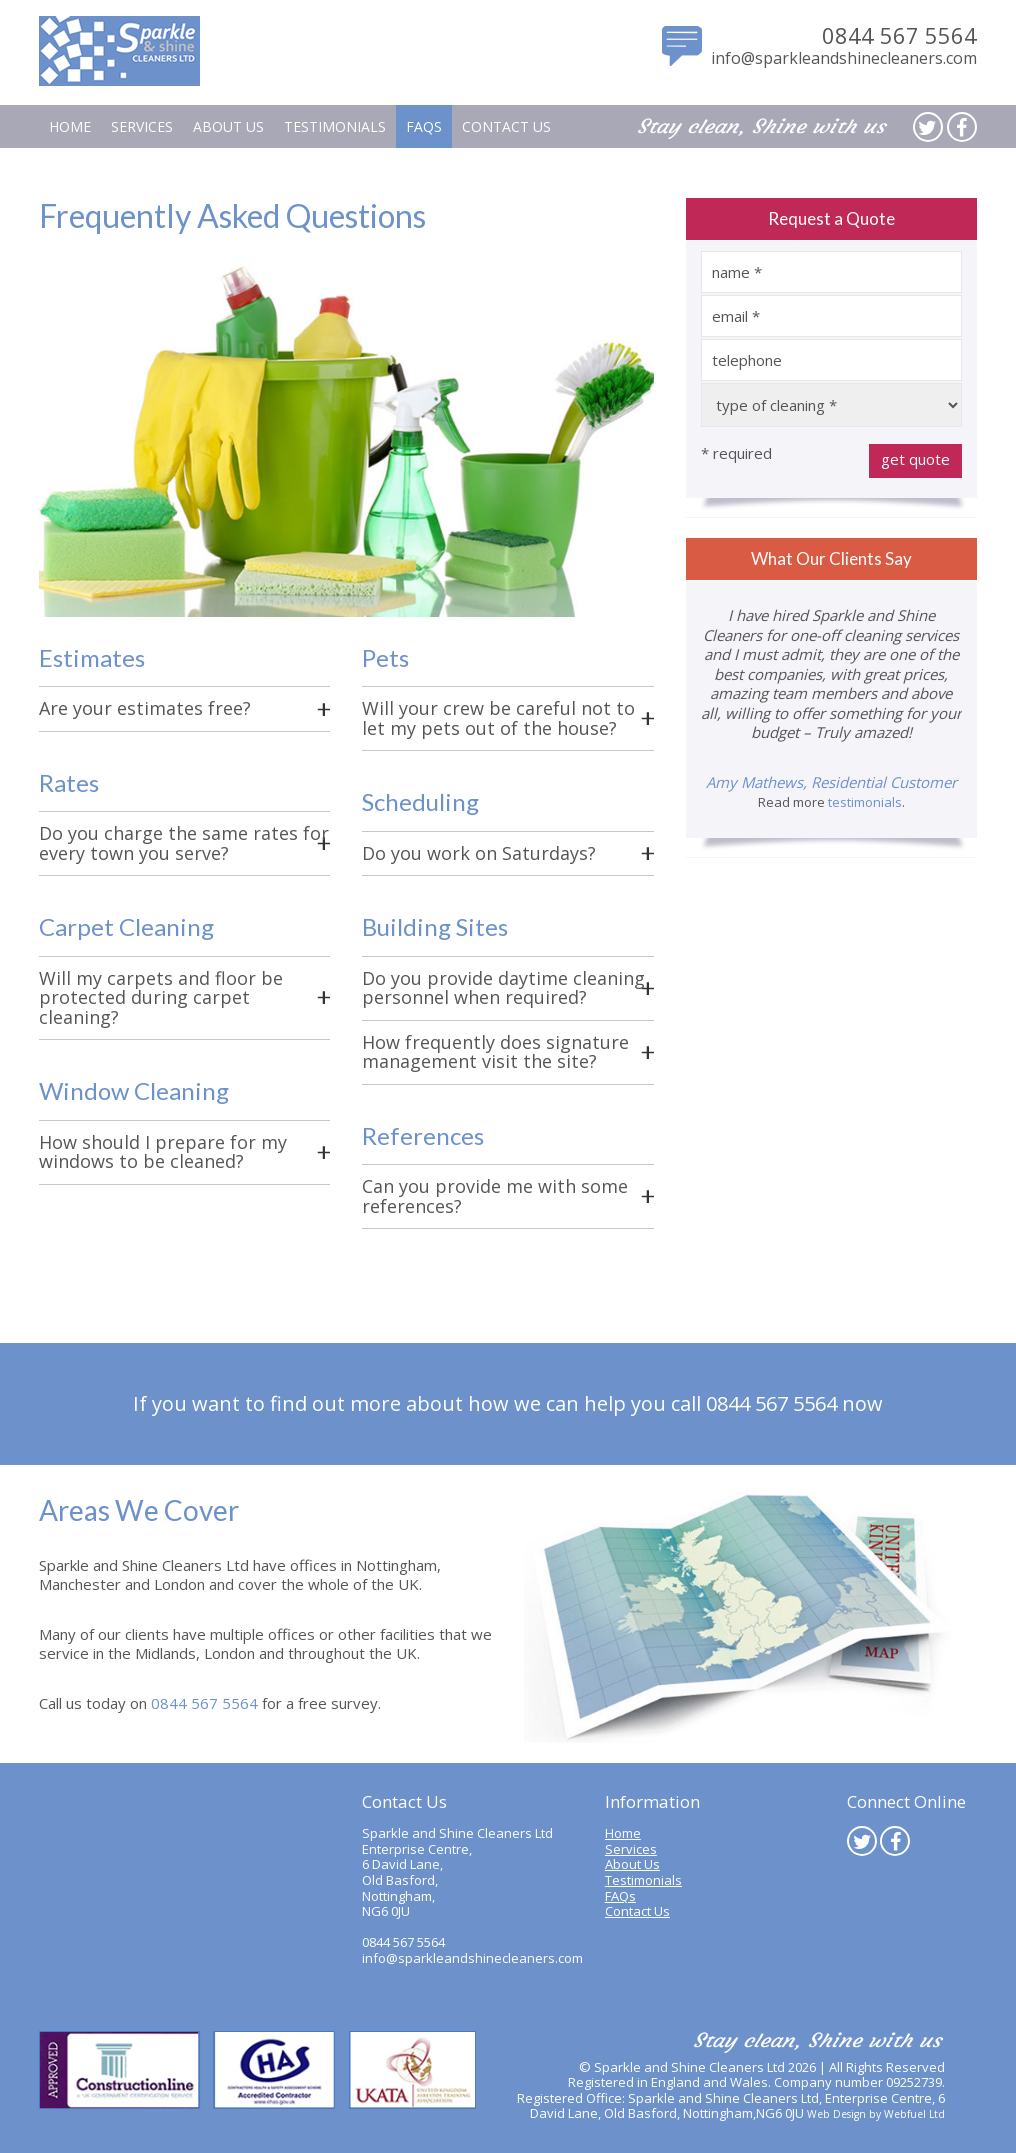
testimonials (865, 802)
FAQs (424, 126)
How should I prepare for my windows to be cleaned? (163, 1152)
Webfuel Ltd (914, 2114)
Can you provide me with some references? (495, 1196)
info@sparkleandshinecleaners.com (844, 58)
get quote (915, 459)
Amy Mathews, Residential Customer (831, 782)
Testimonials (335, 126)
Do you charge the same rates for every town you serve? (184, 843)
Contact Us (506, 126)
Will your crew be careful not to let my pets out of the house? (498, 718)
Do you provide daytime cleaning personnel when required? (503, 988)
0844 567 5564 (899, 35)
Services (142, 126)
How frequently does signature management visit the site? (495, 1052)
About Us (228, 126)
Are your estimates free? (145, 708)
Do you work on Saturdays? (479, 853)
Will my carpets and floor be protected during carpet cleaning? (161, 997)
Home (70, 126)
